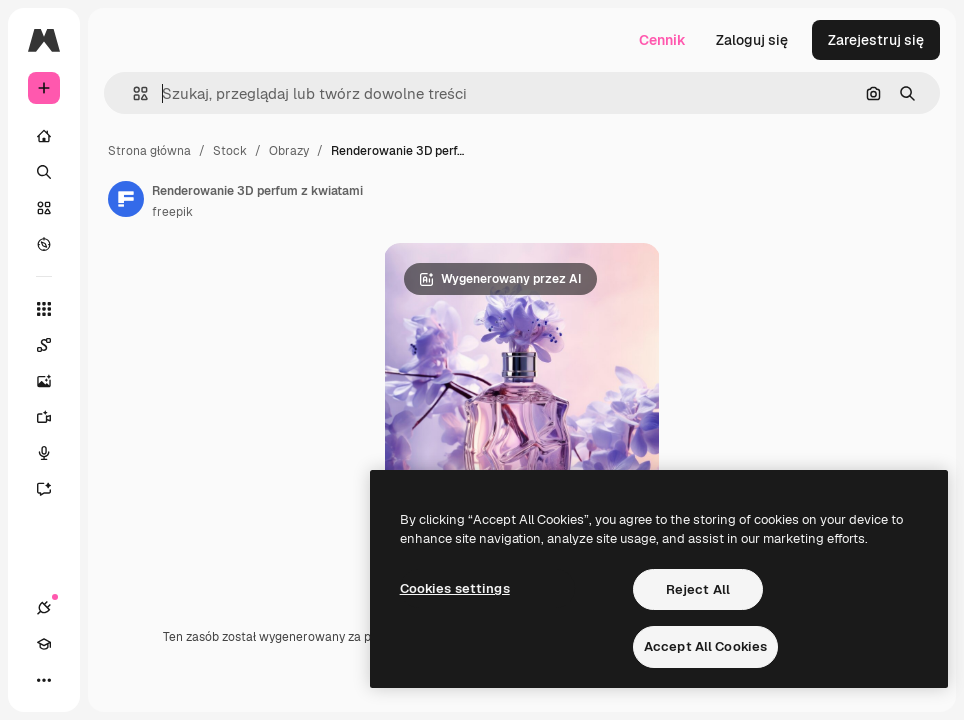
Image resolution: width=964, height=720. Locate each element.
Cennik (662, 40)
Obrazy (289, 151)
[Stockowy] (44, 208)
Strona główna (149, 151)
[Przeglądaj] (44, 244)
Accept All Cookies (705, 646)
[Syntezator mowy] (54, 453)
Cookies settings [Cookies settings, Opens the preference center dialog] (455, 588)
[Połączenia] (44, 608)
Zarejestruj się (876, 40)
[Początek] (44, 136)
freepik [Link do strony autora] (172, 212)
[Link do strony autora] (126, 199)
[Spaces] (54, 345)
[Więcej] (44, 680)
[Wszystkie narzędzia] (44, 309)
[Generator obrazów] (54, 381)
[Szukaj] (44, 172)
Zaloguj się (752, 40)
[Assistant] (54, 489)
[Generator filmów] (54, 417)
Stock (230, 151)
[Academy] (44, 644)
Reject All (698, 589)
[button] (132, 93)
